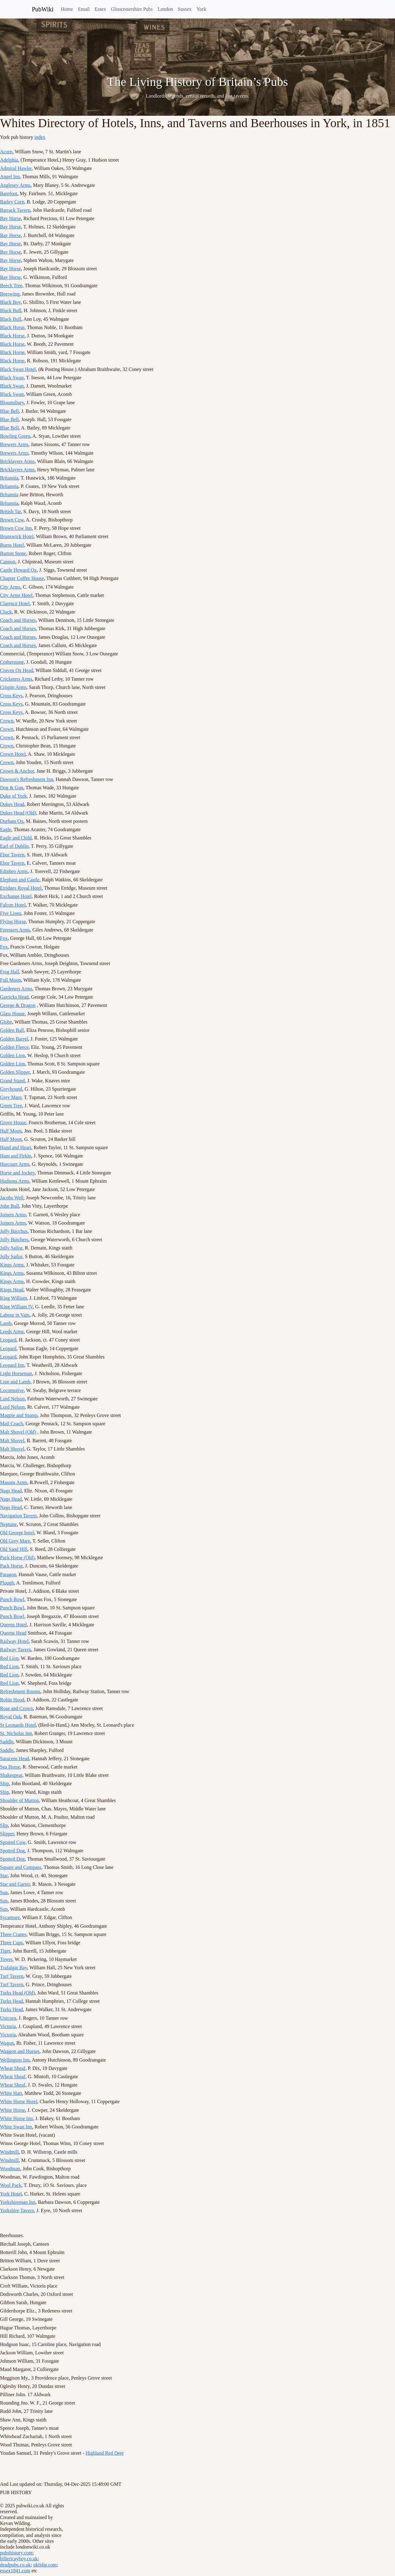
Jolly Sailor (11, 1247)
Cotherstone (12, 662)
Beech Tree (11, 285)
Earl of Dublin (14, 846)
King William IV (16, 1306)
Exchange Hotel (16, 896)
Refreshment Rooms (20, 1691)
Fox (4, 938)
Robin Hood (12, 1699)
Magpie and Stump (19, 1415)
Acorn (6, 151)
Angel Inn (10, 176)
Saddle (7, 1741)
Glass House (12, 1013)
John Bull (9, 1206)
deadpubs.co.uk (15, 2564)
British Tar (10, 511)
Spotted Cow (12, 1842)
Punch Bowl (12, 1599)
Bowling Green (15, 436)
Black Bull (10, 310)
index (40, 137)
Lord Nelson (12, 1398)
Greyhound (11, 1089)
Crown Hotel (13, 754)
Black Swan (12, 377)
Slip (4, 1825)
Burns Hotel (12, 545)
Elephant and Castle (19, 879)
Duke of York (13, 796)
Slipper (7, 1833)
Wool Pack (10, 2185)
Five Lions (10, 913)
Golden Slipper (15, 1072)
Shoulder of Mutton (19, 1800)
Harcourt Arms (15, 1164)
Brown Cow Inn (16, 528)
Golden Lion (12, 1055)
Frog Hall (9, 971)
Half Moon (11, 1130)
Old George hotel (17, 1532)
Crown (7, 720)
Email (84, 9)
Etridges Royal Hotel (21, 888)
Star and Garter (15, 1884)
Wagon (7, 2043)
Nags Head (11, 1490)
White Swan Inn (16, 2126)
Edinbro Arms (14, 871)
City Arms (10, 587)
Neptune (8, 1524)
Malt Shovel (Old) (18, 1432)
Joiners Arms (13, 1214)
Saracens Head (14, 1758)
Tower (6, 1959)
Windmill (9, 2152)
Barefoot (8, 193)
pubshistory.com (16, 2552)
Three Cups (11, 1942)
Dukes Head (12, 804)
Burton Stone (13, 553)
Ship (4, 1783)
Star (4, 1875)
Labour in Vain (15, 1315)
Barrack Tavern (15, 210)
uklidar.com (45, 2564)
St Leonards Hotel (18, 1725)
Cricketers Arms (16, 679)
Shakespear (11, 1775)
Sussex (184, 9)
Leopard (8, 1339)
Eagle (5, 829)
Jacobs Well (11, 1197)
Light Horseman (16, 1373)
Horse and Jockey (17, 1172)
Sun (4, 1892)
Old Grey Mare (15, 1541)
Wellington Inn (15, 2060)
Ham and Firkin (15, 1155)
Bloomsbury (12, 402)
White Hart (11, 2093)
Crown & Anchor (17, 771)
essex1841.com (15, 2570)
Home (67, 9)
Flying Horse (13, 921)
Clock (6, 611)
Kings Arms (12, 1264)
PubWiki (43, 9)
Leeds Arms (12, 1331)
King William (13, 1298)
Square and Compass (20, 1867)
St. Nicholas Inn (16, 1733)
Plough (7, 1582)
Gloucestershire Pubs (132, 9)
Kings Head (11, 1289)
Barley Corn (12, 201)
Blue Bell (9, 411)
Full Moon (10, 980)
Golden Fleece (14, 1047)
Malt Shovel (12, 1440)
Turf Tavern (11, 1976)
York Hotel (11, 2193)
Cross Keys (11, 695)
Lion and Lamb (15, 1381)
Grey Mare (11, 1097)
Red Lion (9, 1658)
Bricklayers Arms (17, 461)
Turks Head (11, 2001)
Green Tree (11, 1105)
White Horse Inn (16, 2118)
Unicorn (8, 2018)
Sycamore (10, 1917)
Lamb (5, 1323)
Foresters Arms (15, 929)
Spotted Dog (12, 1850)
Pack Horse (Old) (17, 1557)
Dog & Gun (11, 787)
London (165, 9)
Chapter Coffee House (22, 578)
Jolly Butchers (14, 1239)
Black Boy (10, 302)
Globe (6, 1021)
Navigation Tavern (18, 1515)
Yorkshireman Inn (17, 2202)
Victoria (8, 2026)
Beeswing (9, 293)
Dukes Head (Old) (18, 812)
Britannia (9, 478)
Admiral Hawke (16, 168)
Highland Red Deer (105, 2453)
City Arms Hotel (16, 595)
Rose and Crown (16, 1708)
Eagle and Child (16, 837)
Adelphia (9, 160)
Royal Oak (10, 1716)
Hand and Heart (15, 1147)
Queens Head (13, 1633)
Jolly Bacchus (13, 1231)
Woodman (10, 2168)
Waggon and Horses (19, 2051)
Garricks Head (14, 997)
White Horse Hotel (18, 2101)
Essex (100, 9)
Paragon (8, 1574)
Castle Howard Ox (18, 570)
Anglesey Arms (15, 185)
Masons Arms (13, 1482)
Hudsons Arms (14, 1181)
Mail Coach (11, 1423)
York (201, 9)
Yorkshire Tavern (17, 2210)
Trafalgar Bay (13, 1967)
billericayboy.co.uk (19, 2558)
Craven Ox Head (16, 670)
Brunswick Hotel (17, 536)
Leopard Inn (12, 1365)
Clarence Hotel (15, 603)
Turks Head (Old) (17, 1992)
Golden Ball (12, 1030)
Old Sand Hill (13, 1549)
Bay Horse (10, 218)
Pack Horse (11, 1565)
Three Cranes (13, 1934)
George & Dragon (17, 1005)
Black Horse (12, 327)
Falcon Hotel (13, 905)
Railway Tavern (15, 1649)
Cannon (7, 561)
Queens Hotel (13, 1624)
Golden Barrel (14, 1038)
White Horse (12, 2110)
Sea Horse (10, 1766)
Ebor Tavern (12, 854)
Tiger (5, 1951)
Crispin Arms (13, 687)
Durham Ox (11, 821)
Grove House (13, 1122)
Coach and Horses (18, 620)
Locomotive (12, 1390)
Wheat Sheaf (12, 2068)
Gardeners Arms (16, 988)
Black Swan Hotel (18, 369)
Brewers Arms (14, 444)
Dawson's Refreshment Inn (26, 779)
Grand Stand (12, 1080)
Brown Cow (12, 519)
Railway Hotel (14, 1641)
